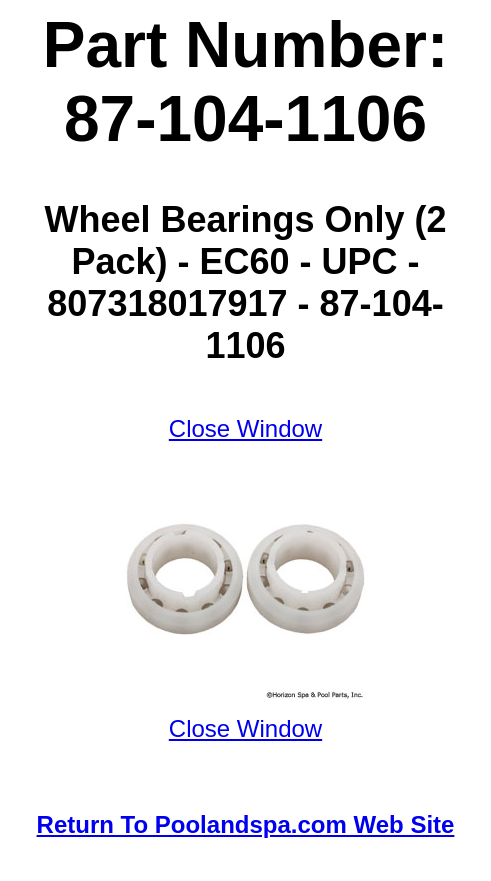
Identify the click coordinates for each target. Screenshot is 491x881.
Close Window (245, 428)
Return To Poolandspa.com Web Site (246, 824)
